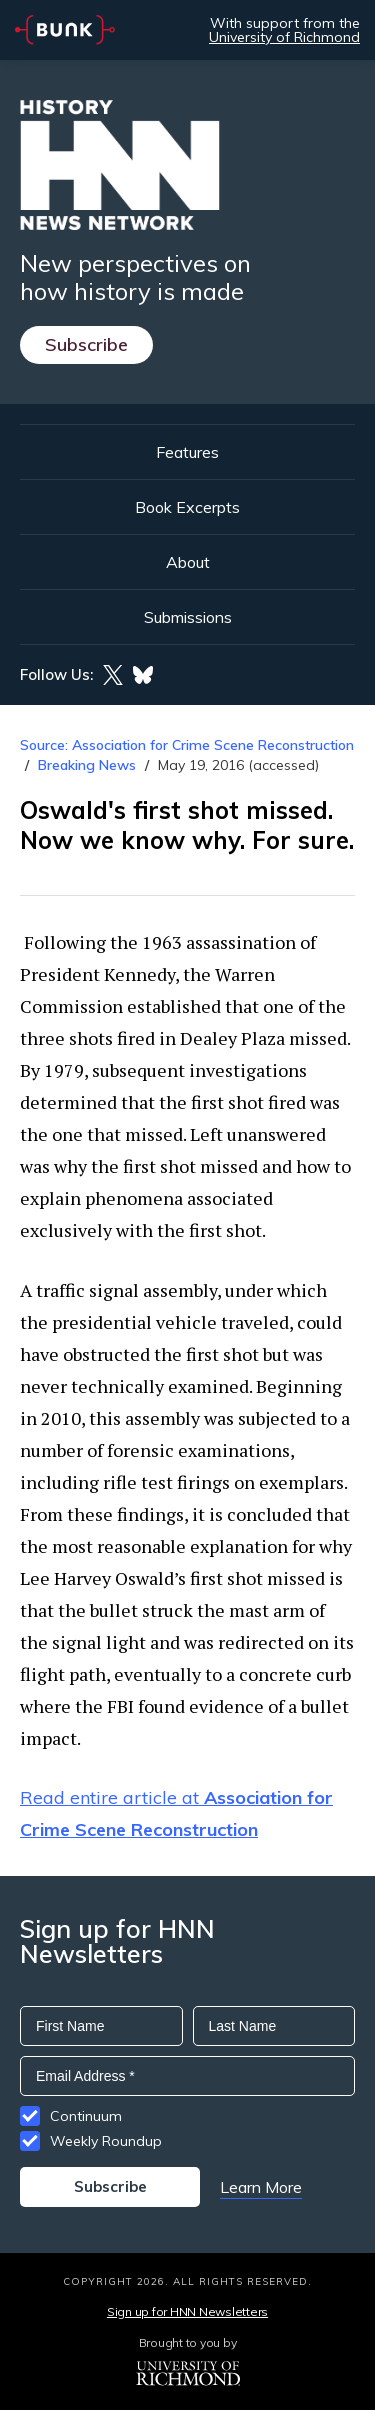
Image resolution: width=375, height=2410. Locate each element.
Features (187, 452)
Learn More (261, 2187)
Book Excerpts (187, 507)
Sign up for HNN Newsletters (187, 2311)
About (188, 562)
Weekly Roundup (106, 2141)
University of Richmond (284, 37)
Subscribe (86, 344)
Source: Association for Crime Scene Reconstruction (187, 745)
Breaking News (87, 765)
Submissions (188, 617)
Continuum (86, 2116)
